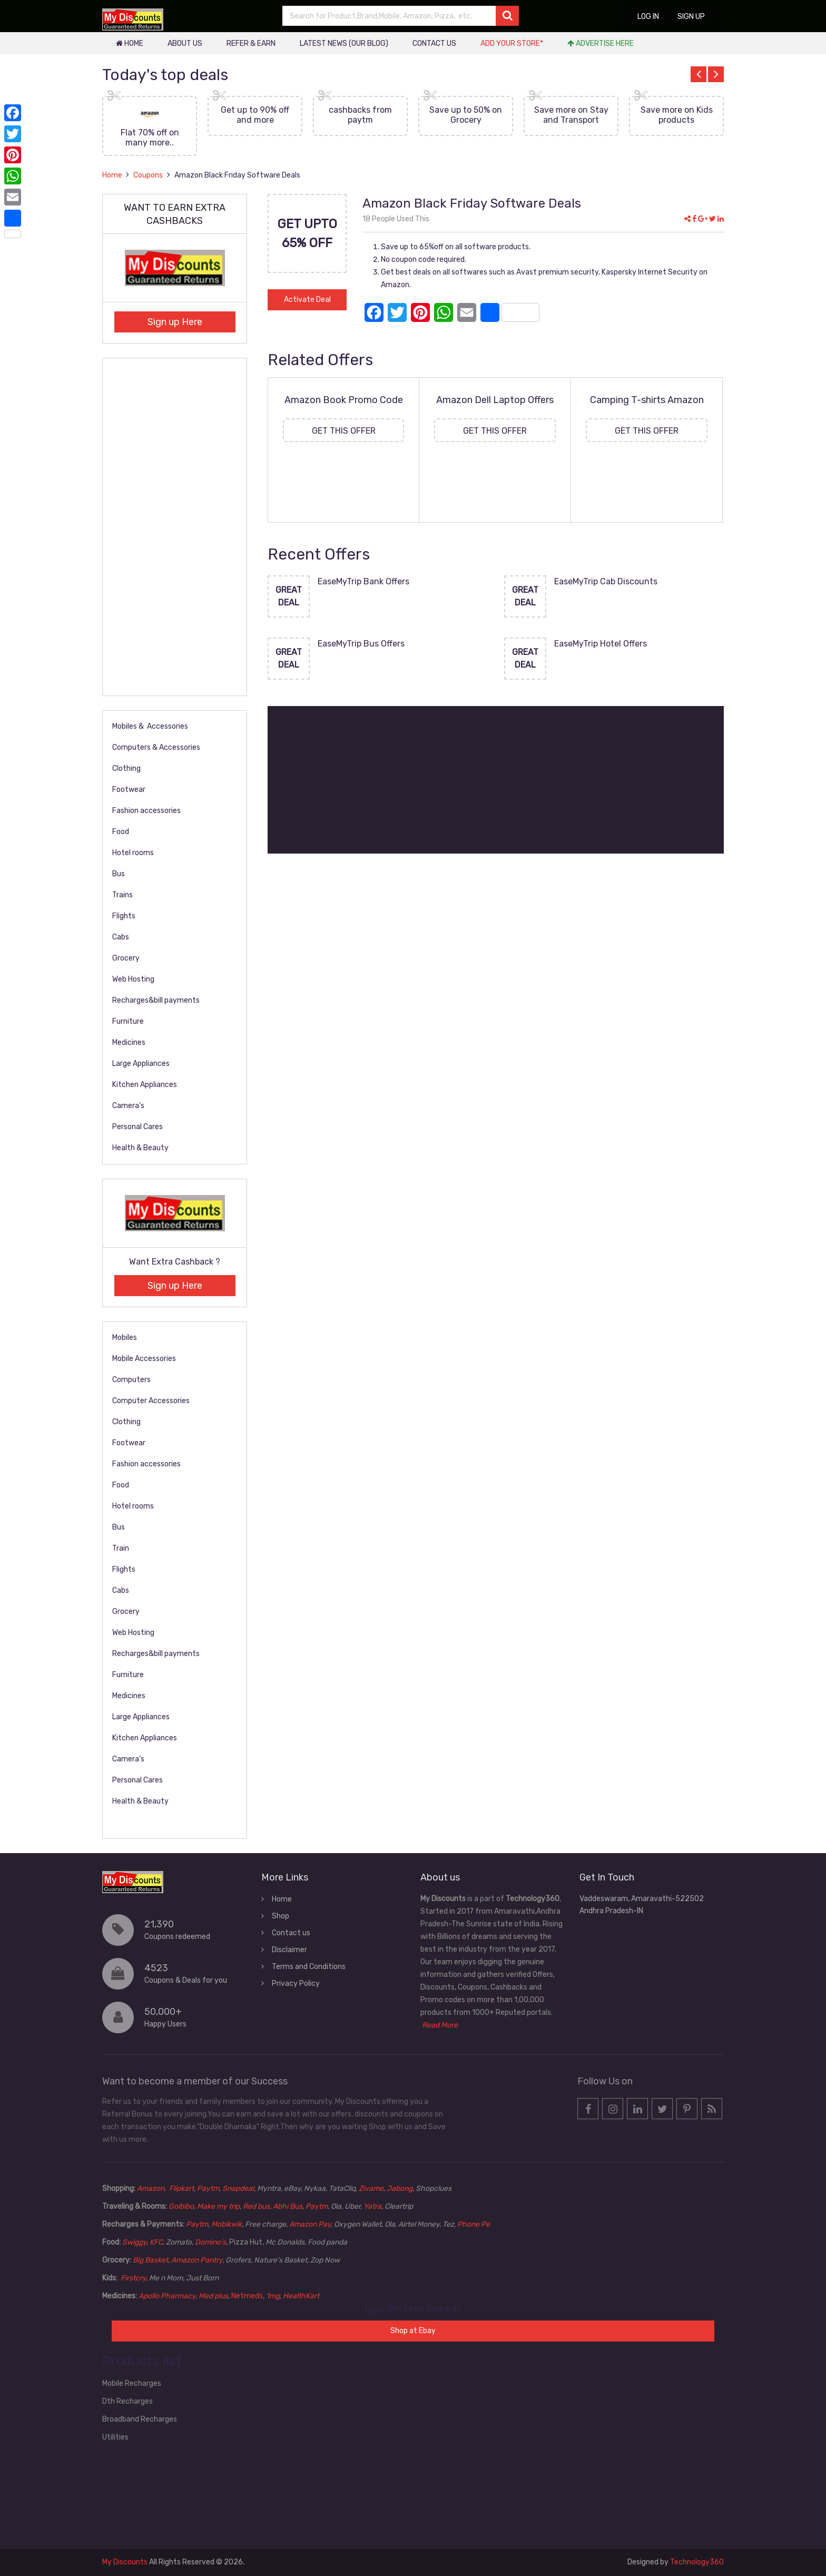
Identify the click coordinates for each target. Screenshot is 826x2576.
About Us (185, 43)
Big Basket (150, 2260)
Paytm (208, 2188)
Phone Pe (473, 2224)
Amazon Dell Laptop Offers (495, 400)
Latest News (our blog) (344, 43)
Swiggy (134, 2242)
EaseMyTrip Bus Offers (361, 644)
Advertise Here (600, 43)
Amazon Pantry (196, 2260)
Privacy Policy (296, 1983)
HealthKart (301, 2295)
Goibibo (181, 2206)
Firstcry (133, 2278)
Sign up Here (175, 322)
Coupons (148, 175)
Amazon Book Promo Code (343, 400)
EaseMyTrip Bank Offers (363, 581)
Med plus (213, 2295)
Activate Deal (307, 299)
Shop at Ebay (413, 2330)
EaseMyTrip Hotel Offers (600, 644)
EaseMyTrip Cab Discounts (605, 581)
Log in (648, 16)
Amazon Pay (310, 2224)
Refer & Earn (251, 43)
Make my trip (218, 2206)
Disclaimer (289, 1949)
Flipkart (181, 2188)
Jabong (399, 2188)
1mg (273, 2295)
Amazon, (152, 2188)
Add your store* (511, 43)
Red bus (256, 2206)
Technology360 (697, 2562)
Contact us (434, 43)
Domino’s (210, 2242)
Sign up (691, 16)
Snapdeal (238, 2188)
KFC (156, 2242)
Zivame (371, 2188)
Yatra (372, 2206)
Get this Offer (344, 431)
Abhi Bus (287, 2206)
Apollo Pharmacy (167, 2295)
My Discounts (125, 2562)
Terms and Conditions (309, 1966)
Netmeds (247, 2295)
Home (129, 43)
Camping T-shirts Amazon (647, 400)
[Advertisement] (495, 780)
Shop (280, 1916)
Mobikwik (226, 2224)
